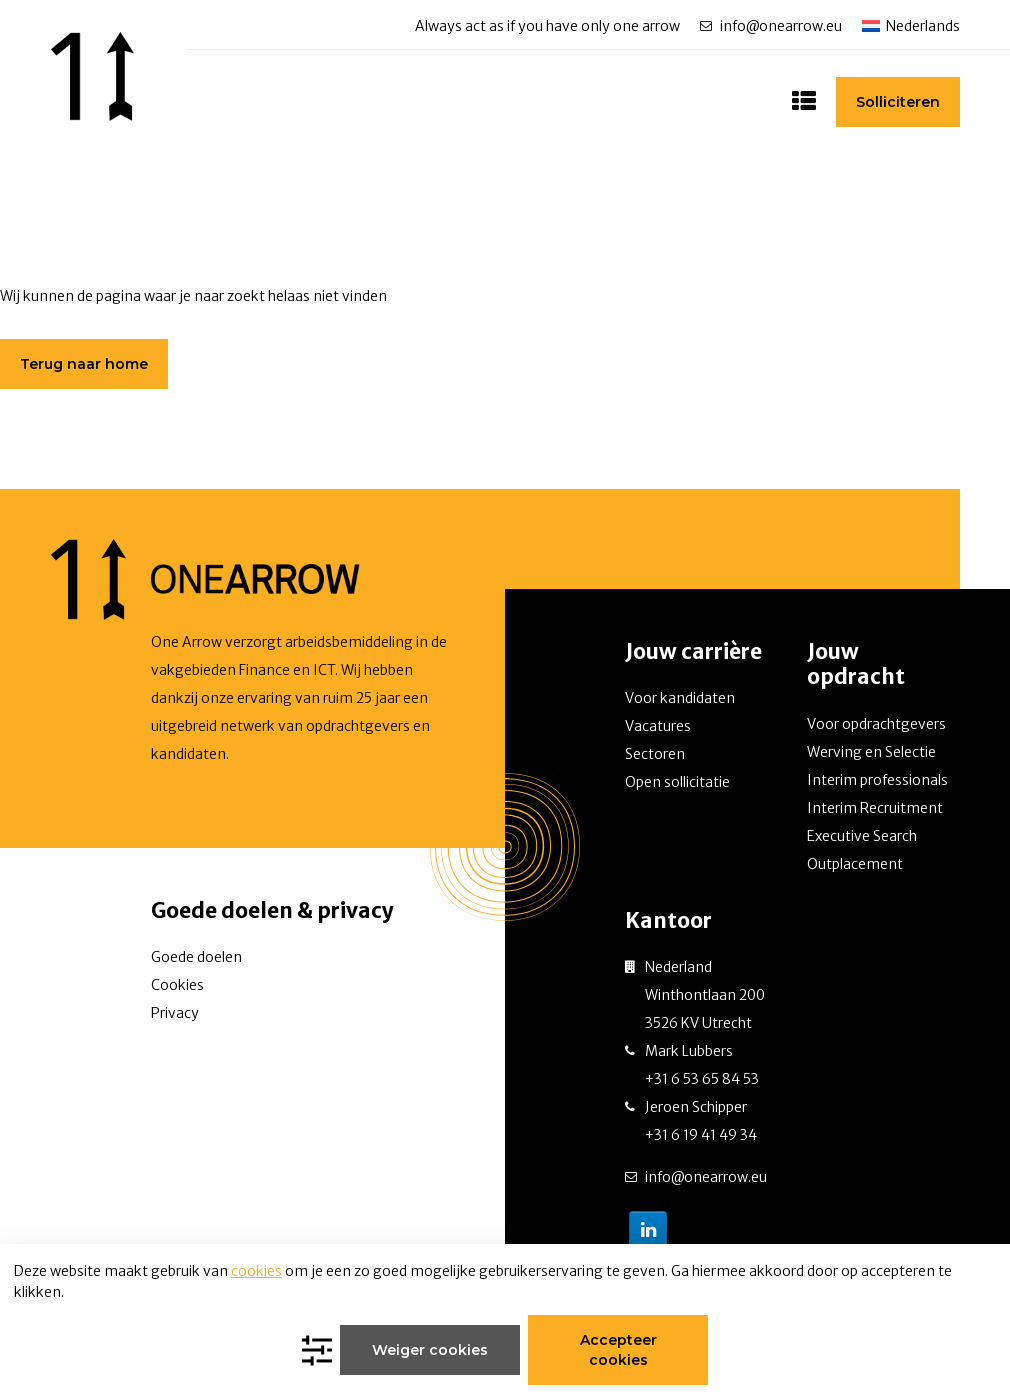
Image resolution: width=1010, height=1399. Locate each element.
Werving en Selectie (871, 752)
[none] (911, 25)
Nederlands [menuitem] (923, 26)
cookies (256, 1271)
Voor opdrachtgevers (876, 724)
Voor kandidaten (680, 698)
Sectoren (655, 754)
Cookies (177, 985)
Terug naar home (84, 364)
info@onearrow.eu (781, 26)
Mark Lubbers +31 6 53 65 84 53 (702, 1065)
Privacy (175, 1013)
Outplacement (855, 864)
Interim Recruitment (875, 808)
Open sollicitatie (677, 782)
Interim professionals (877, 780)
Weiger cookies (430, 1350)
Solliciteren (898, 102)
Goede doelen (196, 957)
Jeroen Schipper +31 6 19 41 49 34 (701, 1121)
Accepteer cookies (618, 1350)
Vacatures (658, 726)
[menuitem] (911, 25)
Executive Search (862, 836)
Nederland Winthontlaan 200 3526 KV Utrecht (705, 995)
